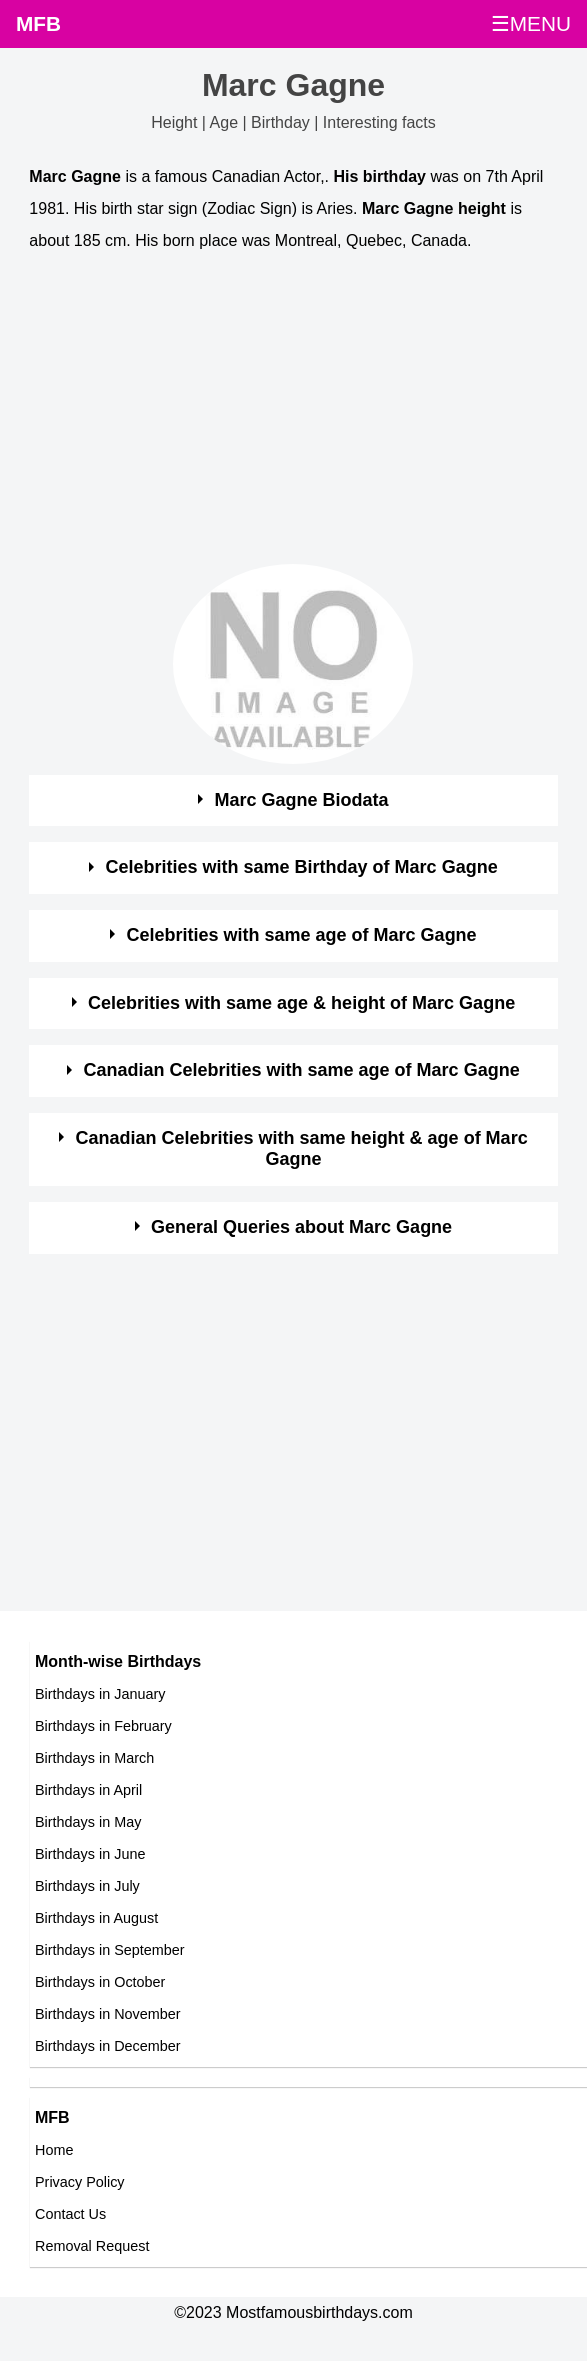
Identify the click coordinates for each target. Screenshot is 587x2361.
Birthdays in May (88, 1822)
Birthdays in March (94, 1758)
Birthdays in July (87, 1886)
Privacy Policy (80, 2182)
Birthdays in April (88, 1790)
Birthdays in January (100, 1694)
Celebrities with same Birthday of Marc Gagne (302, 867)
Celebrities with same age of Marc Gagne (302, 935)
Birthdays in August (96, 1918)
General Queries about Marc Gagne (301, 1227)
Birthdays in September (110, 1950)
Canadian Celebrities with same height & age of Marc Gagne (302, 1149)
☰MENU (531, 23)
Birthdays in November (108, 2014)
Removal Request (92, 2246)
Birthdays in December (108, 2046)
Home (54, 2150)
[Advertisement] (275, 413)
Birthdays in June (90, 1854)
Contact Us (70, 2214)
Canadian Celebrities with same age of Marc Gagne (302, 1070)
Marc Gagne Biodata (302, 800)
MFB (38, 23)
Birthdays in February (103, 1726)
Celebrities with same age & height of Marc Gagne (301, 1003)
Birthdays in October (100, 1982)
